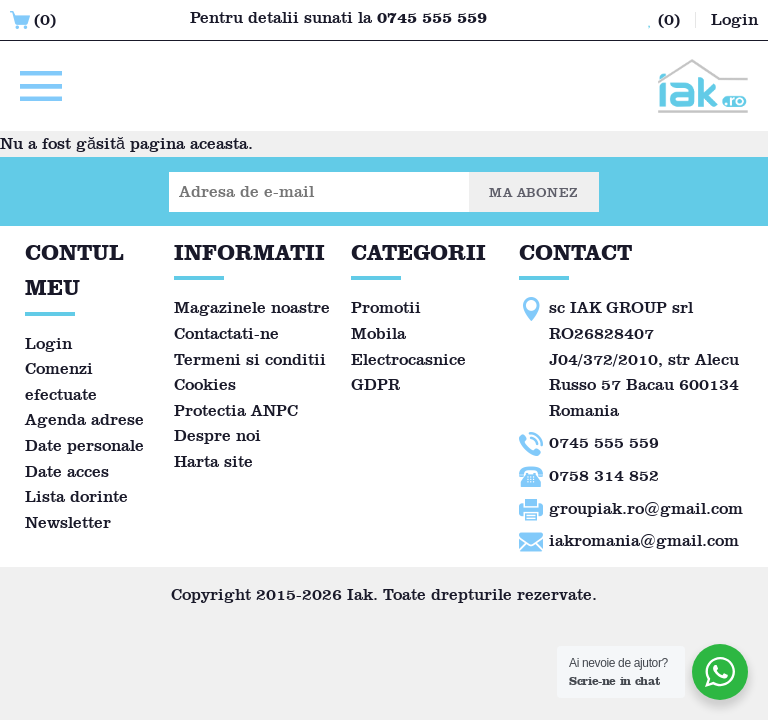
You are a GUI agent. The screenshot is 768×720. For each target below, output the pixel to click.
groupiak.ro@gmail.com (646, 508)
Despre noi (217, 435)
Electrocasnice (408, 359)
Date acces (67, 471)
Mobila (378, 333)
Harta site (213, 461)
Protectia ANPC (236, 410)
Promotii (386, 307)
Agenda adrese (84, 419)
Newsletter (68, 522)
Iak (360, 594)
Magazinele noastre (252, 307)
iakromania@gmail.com (644, 540)
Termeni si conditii (250, 359)
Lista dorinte (76, 496)
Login (48, 343)
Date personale (84, 445)
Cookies (205, 384)
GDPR (375, 384)
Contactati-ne (226, 333)
